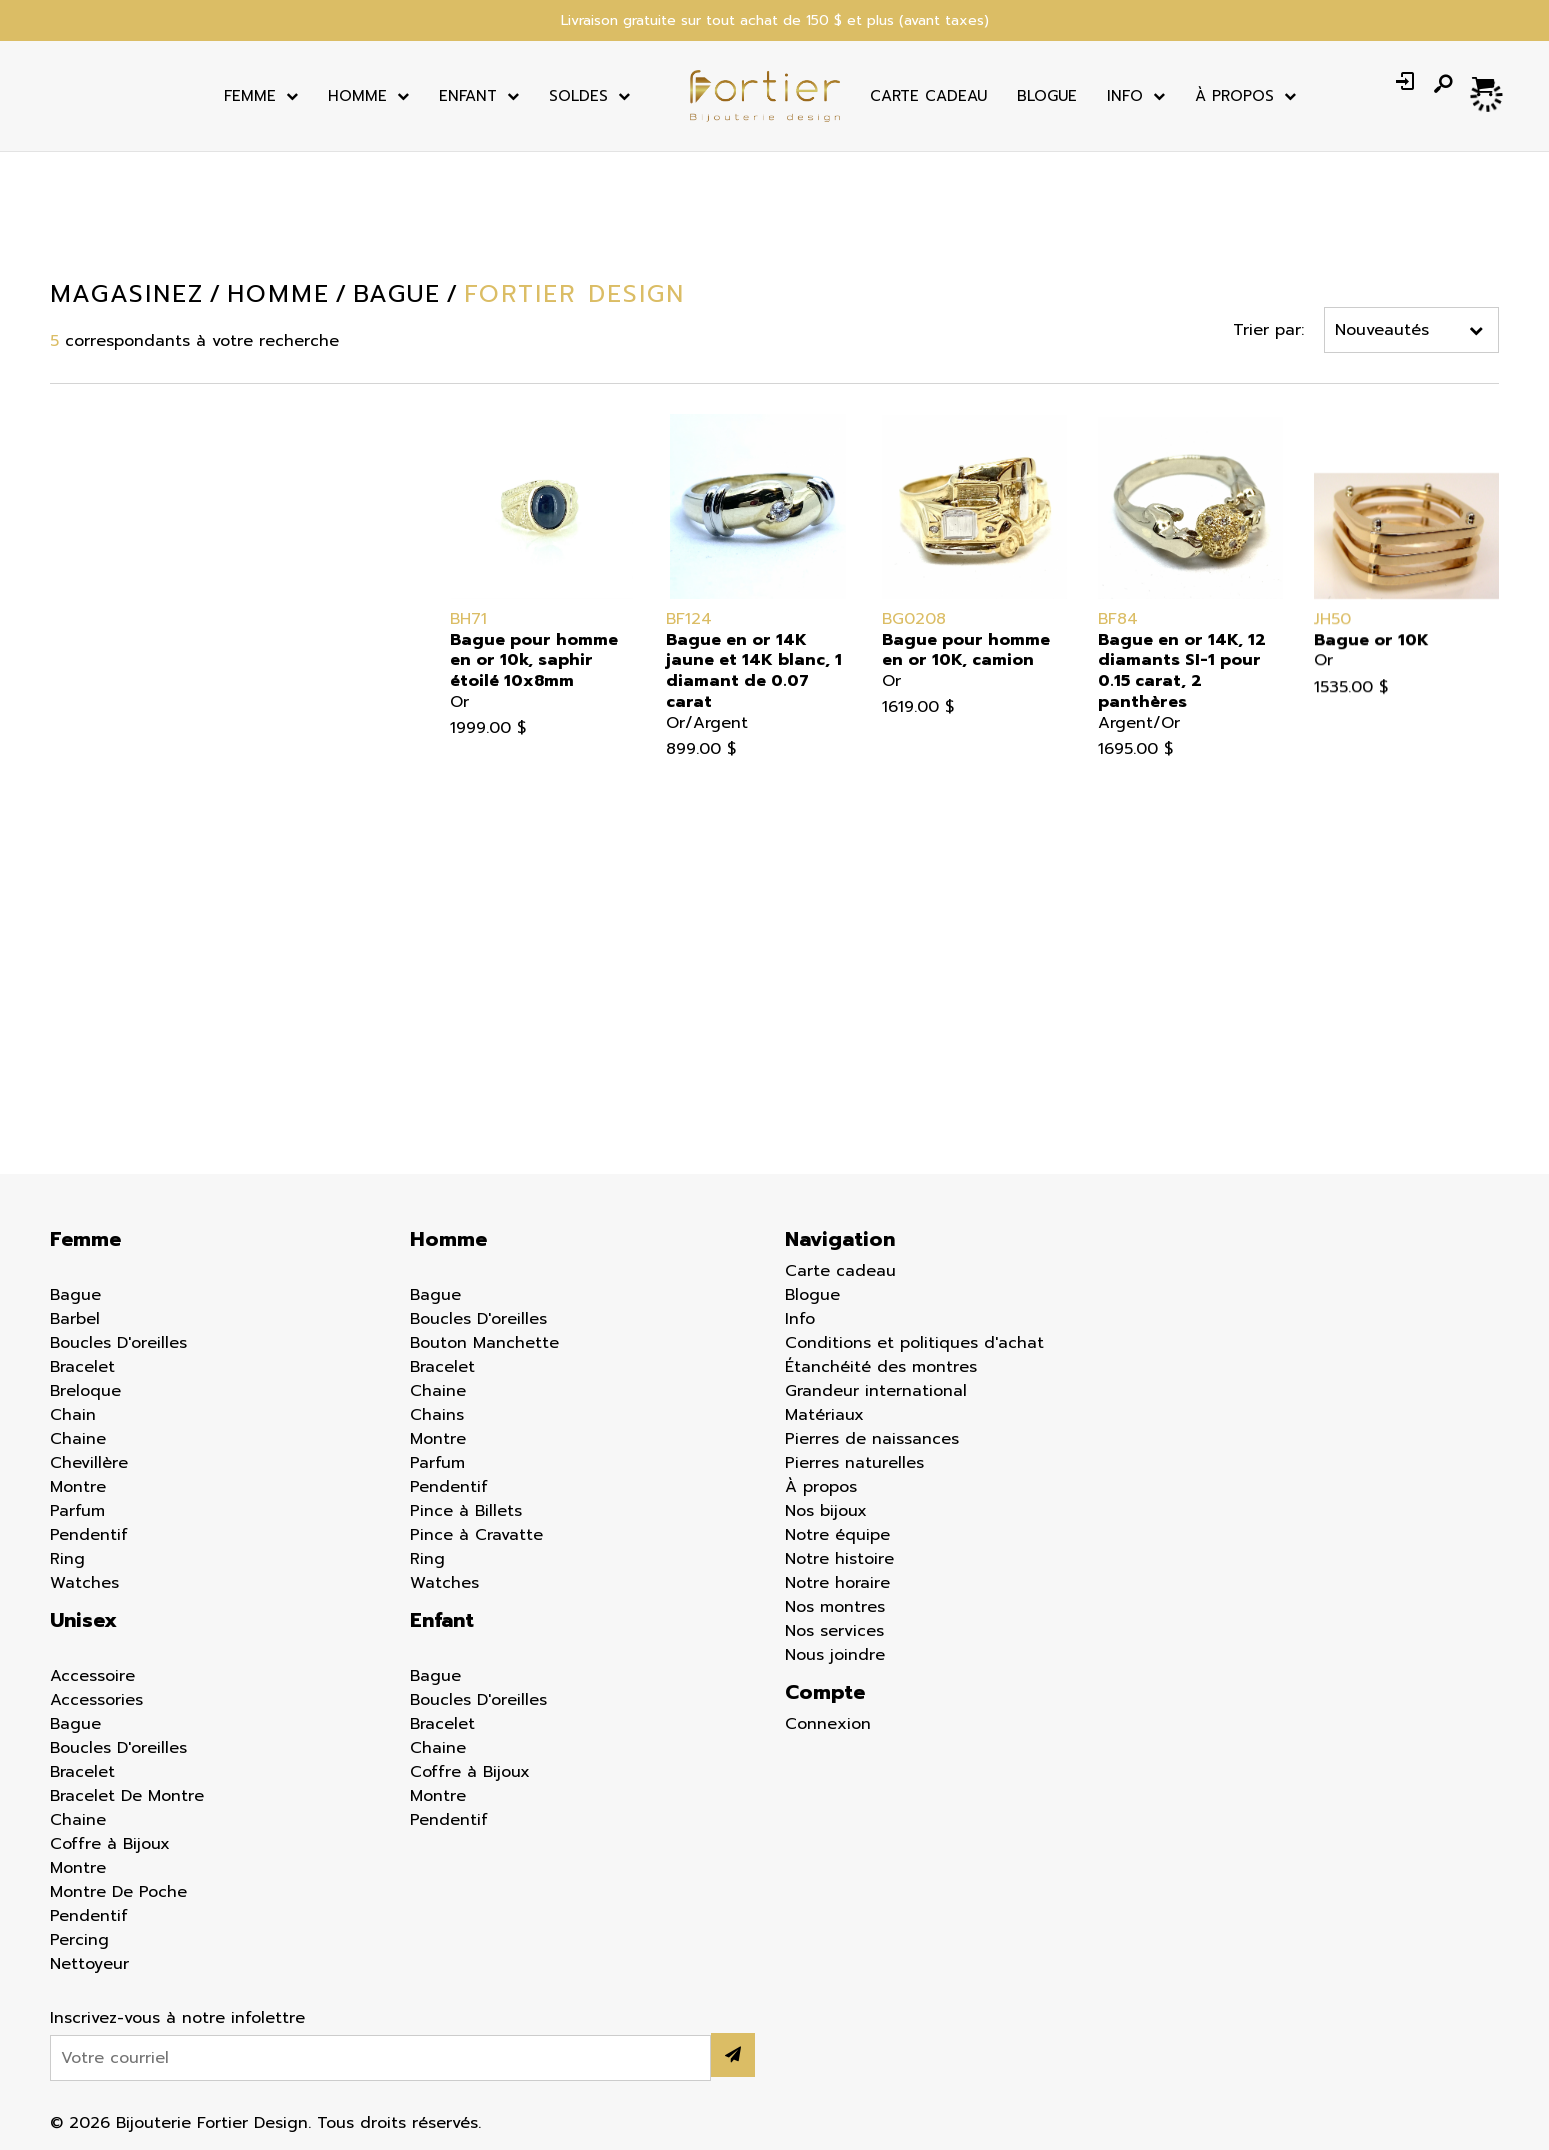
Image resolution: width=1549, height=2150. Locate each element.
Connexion (828, 1724)
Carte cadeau (928, 96)
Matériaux (824, 1415)
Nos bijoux (826, 1511)
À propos (821, 1487)
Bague (34, 676)
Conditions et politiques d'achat (914, 1343)
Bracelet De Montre (127, 1796)
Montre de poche (77, 908)
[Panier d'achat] (1485, 84)
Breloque (85, 1391)
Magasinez (126, 294)
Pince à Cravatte (476, 1535)
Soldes (578, 96)
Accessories (96, 1700)
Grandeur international (876, 1391)
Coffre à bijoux (68, 850)
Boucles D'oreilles (118, 1343)
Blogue (1047, 96)
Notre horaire (837, 1583)
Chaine (36, 821)
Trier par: (1269, 330)
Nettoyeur (47, 1082)
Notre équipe (837, 1535)
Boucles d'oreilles (76, 705)
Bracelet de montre (85, 792)
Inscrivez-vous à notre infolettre (177, 2018)
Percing (37, 995)
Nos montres (835, 1607)
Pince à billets (64, 1024)
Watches (84, 1583)
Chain (73, 1415)
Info (1125, 96)
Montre (36, 879)
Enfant (468, 96)
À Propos (1234, 96)
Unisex (83, 1620)
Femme (250, 96)
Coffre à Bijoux (110, 1844)
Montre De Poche (118, 1892)
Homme (357, 96)
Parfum (35, 937)
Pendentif (47, 966)
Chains (437, 1415)
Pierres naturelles (854, 1463)
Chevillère (89, 1463)
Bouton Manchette (82, 734)
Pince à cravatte (73, 1053)
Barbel (75, 1319)
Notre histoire (839, 1559)
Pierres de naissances (872, 1439)
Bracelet (40, 763)
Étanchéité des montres (881, 1367)
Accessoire (50, 647)
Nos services (834, 1631)
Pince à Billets (466, 1511)
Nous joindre (835, 1655)
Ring (67, 1559)
